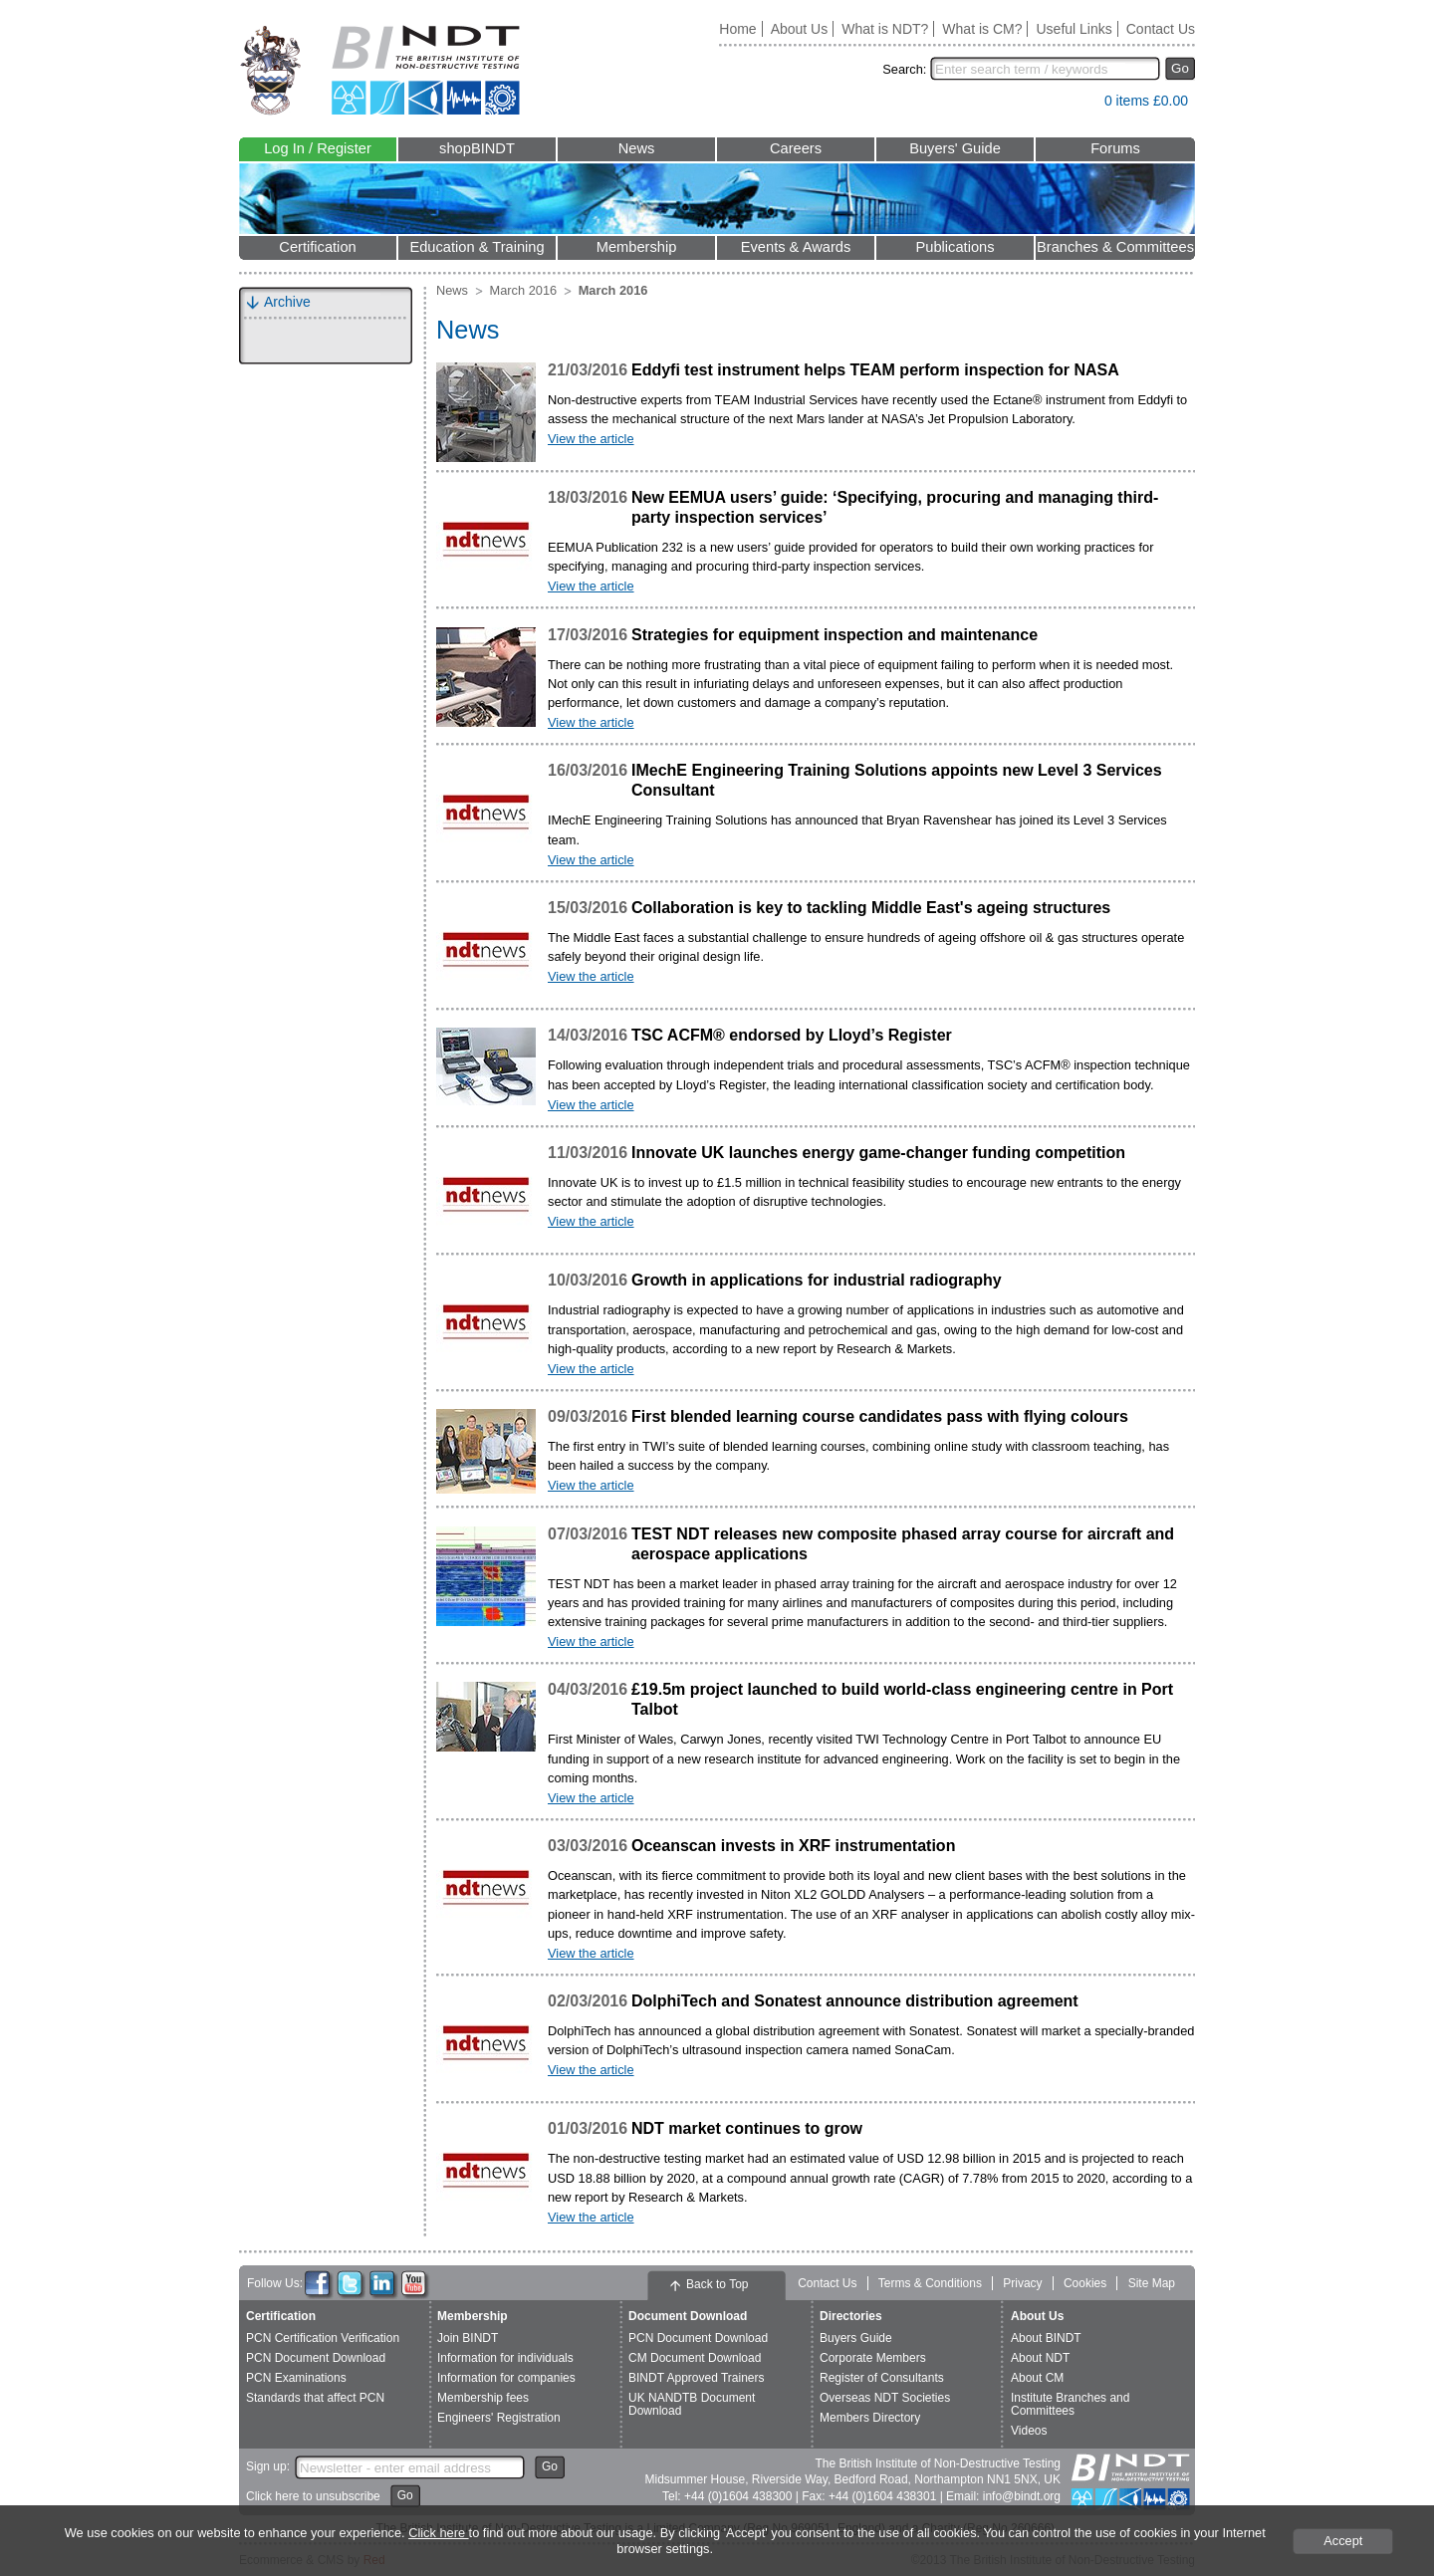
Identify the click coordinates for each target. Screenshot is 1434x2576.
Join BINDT (467, 2338)
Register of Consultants (882, 2378)
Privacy (1022, 2283)
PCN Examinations (296, 2378)
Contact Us (1160, 29)
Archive (287, 302)
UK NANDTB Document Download (691, 2404)
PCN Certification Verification (322, 2338)
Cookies (1085, 2283)
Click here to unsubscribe (313, 2496)
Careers (796, 148)
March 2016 (524, 290)
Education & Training (476, 247)
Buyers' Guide (955, 148)
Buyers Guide (856, 2338)
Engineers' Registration (499, 2418)
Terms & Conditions (930, 2283)
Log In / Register (317, 148)
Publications (954, 247)
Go (1180, 68)
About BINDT (1046, 2338)
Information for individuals (505, 2358)
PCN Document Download (315, 2358)
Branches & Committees (1115, 247)
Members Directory (870, 2418)
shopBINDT (477, 148)
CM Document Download (694, 2358)
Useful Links (1073, 29)
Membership (637, 247)
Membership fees (483, 2398)
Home (737, 29)
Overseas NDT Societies (885, 2398)
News (636, 148)
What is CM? (982, 29)
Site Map (1151, 2283)
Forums (1115, 148)
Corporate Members (873, 2358)
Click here (438, 2532)
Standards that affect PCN (315, 2398)
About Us (800, 29)
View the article (591, 438)
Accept (1342, 2540)
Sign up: (268, 2466)
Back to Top (717, 2284)
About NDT (1040, 2358)
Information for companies (506, 2378)
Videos (1029, 2431)
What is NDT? (884, 29)
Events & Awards (796, 247)
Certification (317, 247)
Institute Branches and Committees (1070, 2404)
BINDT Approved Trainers (696, 2378)
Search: (904, 69)
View (1079, 105)
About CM (1037, 2378)
